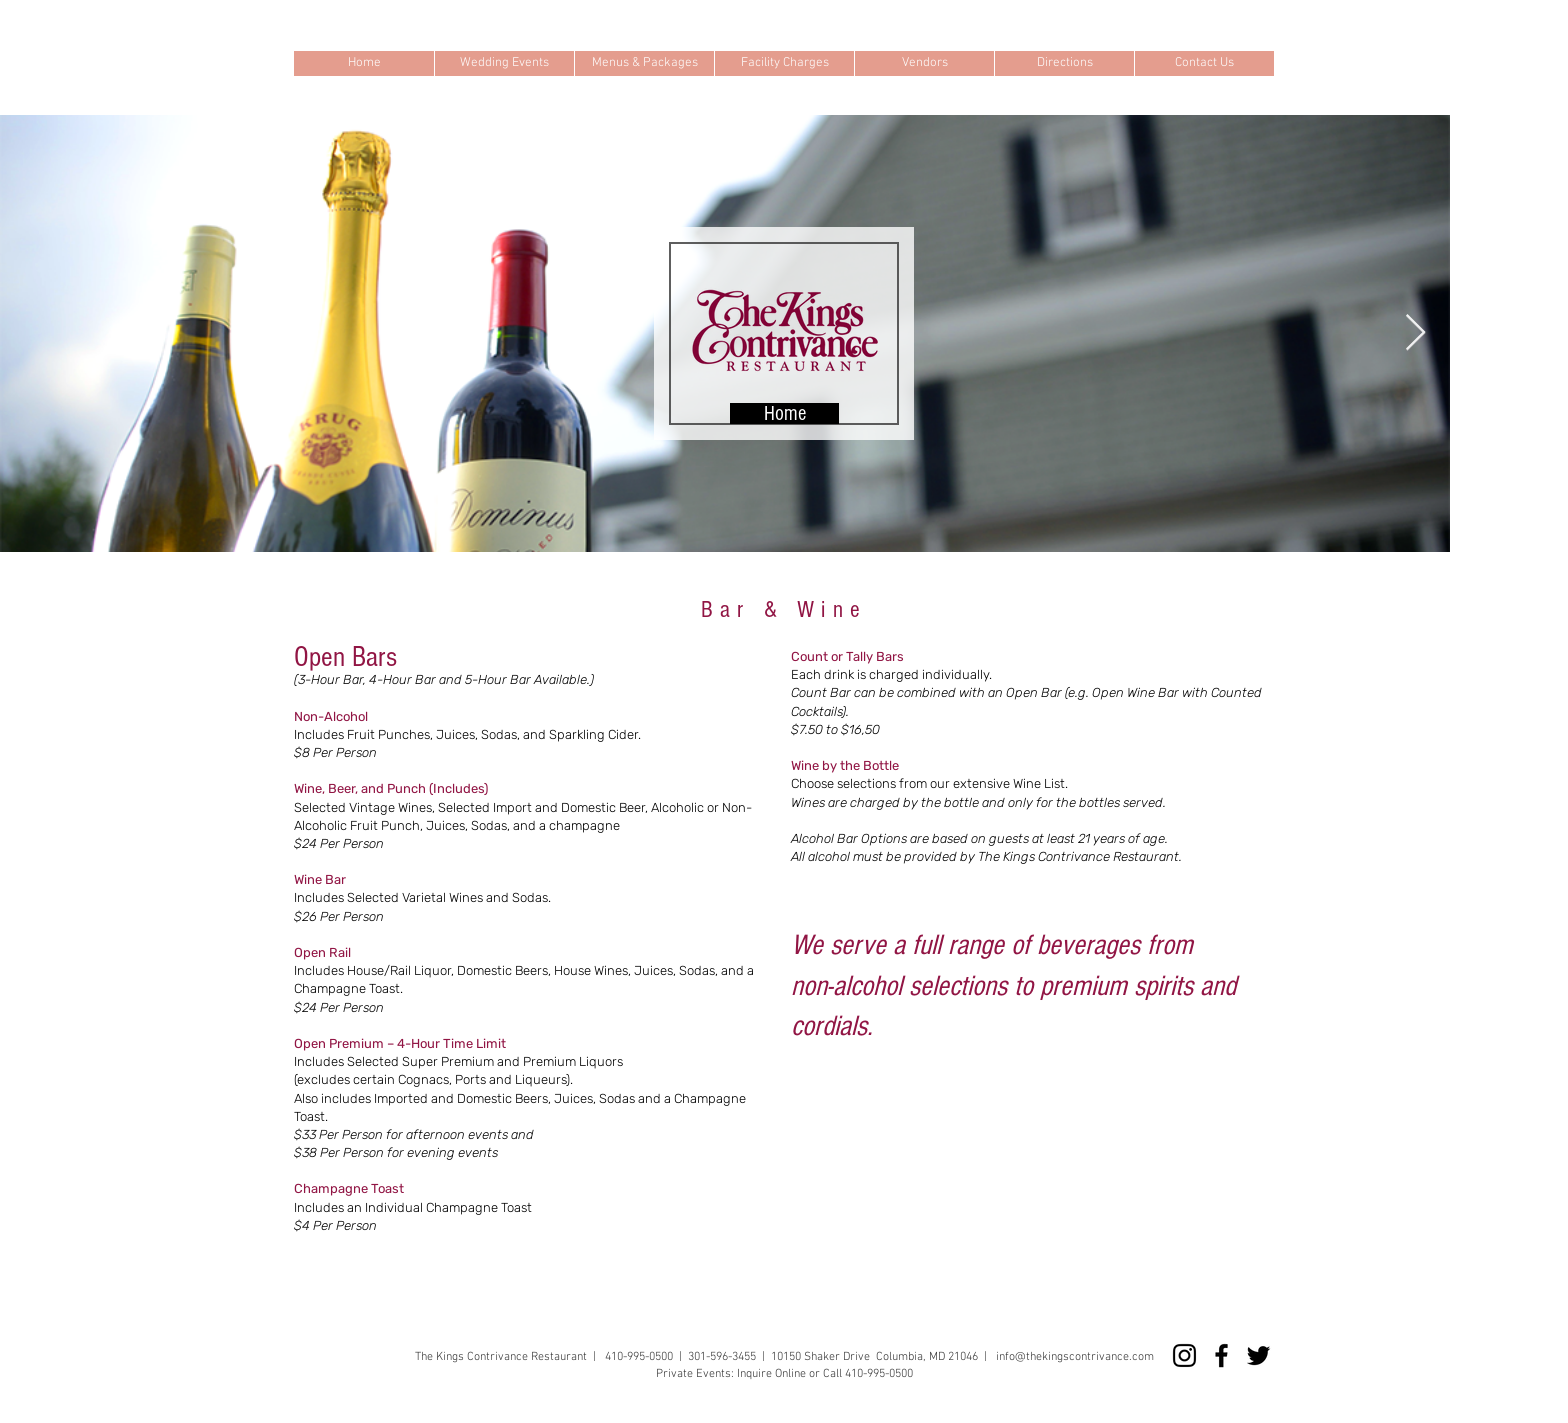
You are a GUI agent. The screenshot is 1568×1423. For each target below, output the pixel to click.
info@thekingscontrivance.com (1075, 1357)
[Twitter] (1258, 1355)
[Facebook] (1221, 1355)
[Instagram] (1184, 1355)
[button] (504, 63)
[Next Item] (1415, 333)
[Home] (784, 413)
